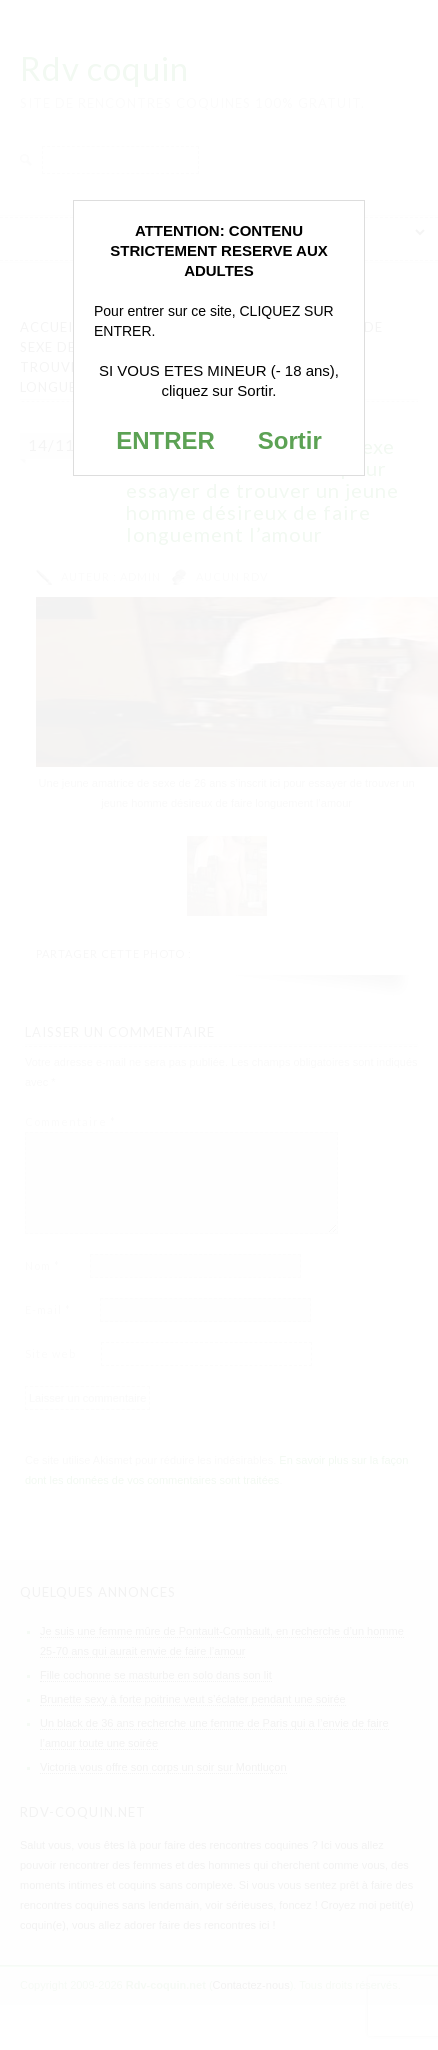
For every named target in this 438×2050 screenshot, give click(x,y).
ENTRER (165, 440)
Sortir (290, 440)
